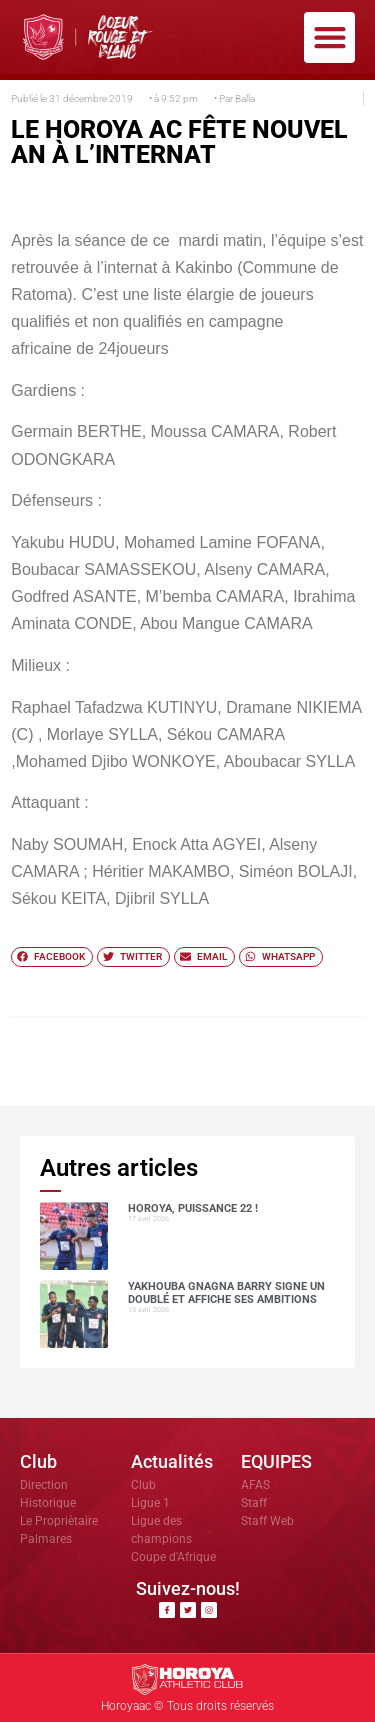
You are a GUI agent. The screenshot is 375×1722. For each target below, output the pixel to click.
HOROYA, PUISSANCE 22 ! (193, 1208)
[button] (329, 37)
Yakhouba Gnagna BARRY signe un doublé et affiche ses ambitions (226, 1293)
